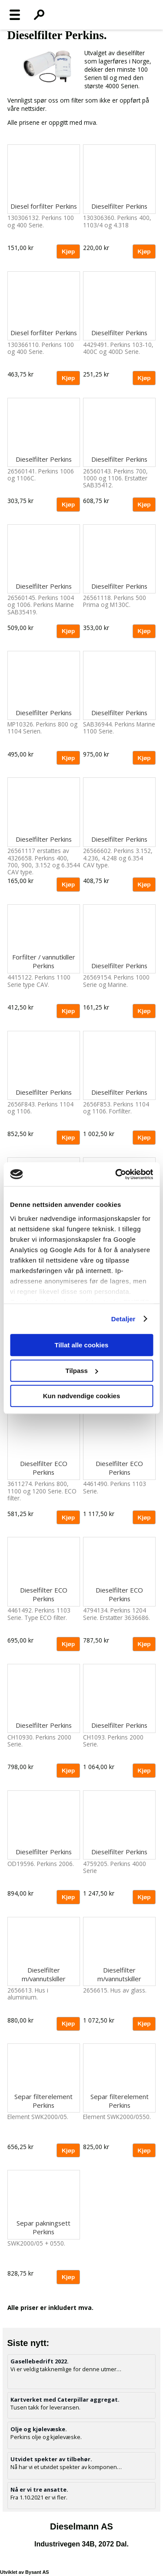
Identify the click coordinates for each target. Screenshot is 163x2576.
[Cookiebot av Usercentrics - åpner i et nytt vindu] (116, 1174)
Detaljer (123, 1319)
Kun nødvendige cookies (81, 1396)
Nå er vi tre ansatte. (39, 2489)
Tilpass (82, 1370)
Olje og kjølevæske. (38, 2429)
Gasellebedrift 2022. (39, 2361)
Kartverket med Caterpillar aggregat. (65, 2399)
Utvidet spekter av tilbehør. (51, 2459)
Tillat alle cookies (82, 1345)
